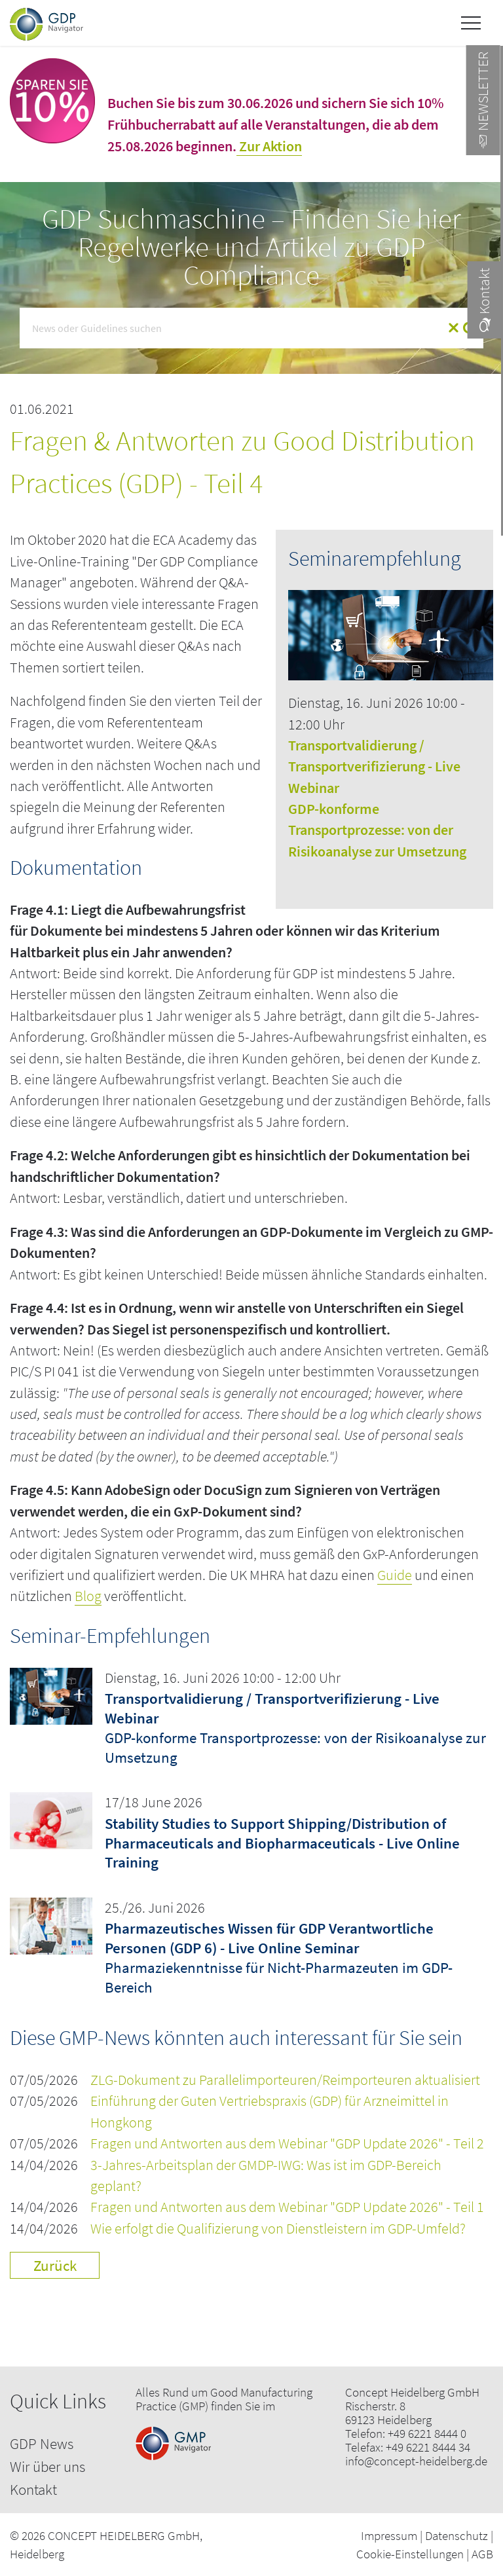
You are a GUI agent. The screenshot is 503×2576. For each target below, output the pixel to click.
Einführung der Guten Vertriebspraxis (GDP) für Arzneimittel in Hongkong (269, 2111)
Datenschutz (456, 2535)
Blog (88, 1596)
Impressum (389, 2535)
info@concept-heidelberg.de (416, 2461)
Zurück (55, 2265)
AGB (482, 2554)
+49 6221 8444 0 (427, 2433)
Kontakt (33, 2489)
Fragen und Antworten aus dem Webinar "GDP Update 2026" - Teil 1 (287, 2207)
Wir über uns (47, 2466)
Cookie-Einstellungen (410, 2554)
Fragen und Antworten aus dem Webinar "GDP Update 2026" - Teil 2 (287, 2143)
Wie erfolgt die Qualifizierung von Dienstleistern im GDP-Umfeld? (278, 2228)
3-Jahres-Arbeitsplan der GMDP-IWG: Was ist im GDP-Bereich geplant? (265, 2175)
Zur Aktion (269, 146)
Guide (394, 1575)
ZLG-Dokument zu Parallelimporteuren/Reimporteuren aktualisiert (285, 2080)
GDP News (41, 2443)
